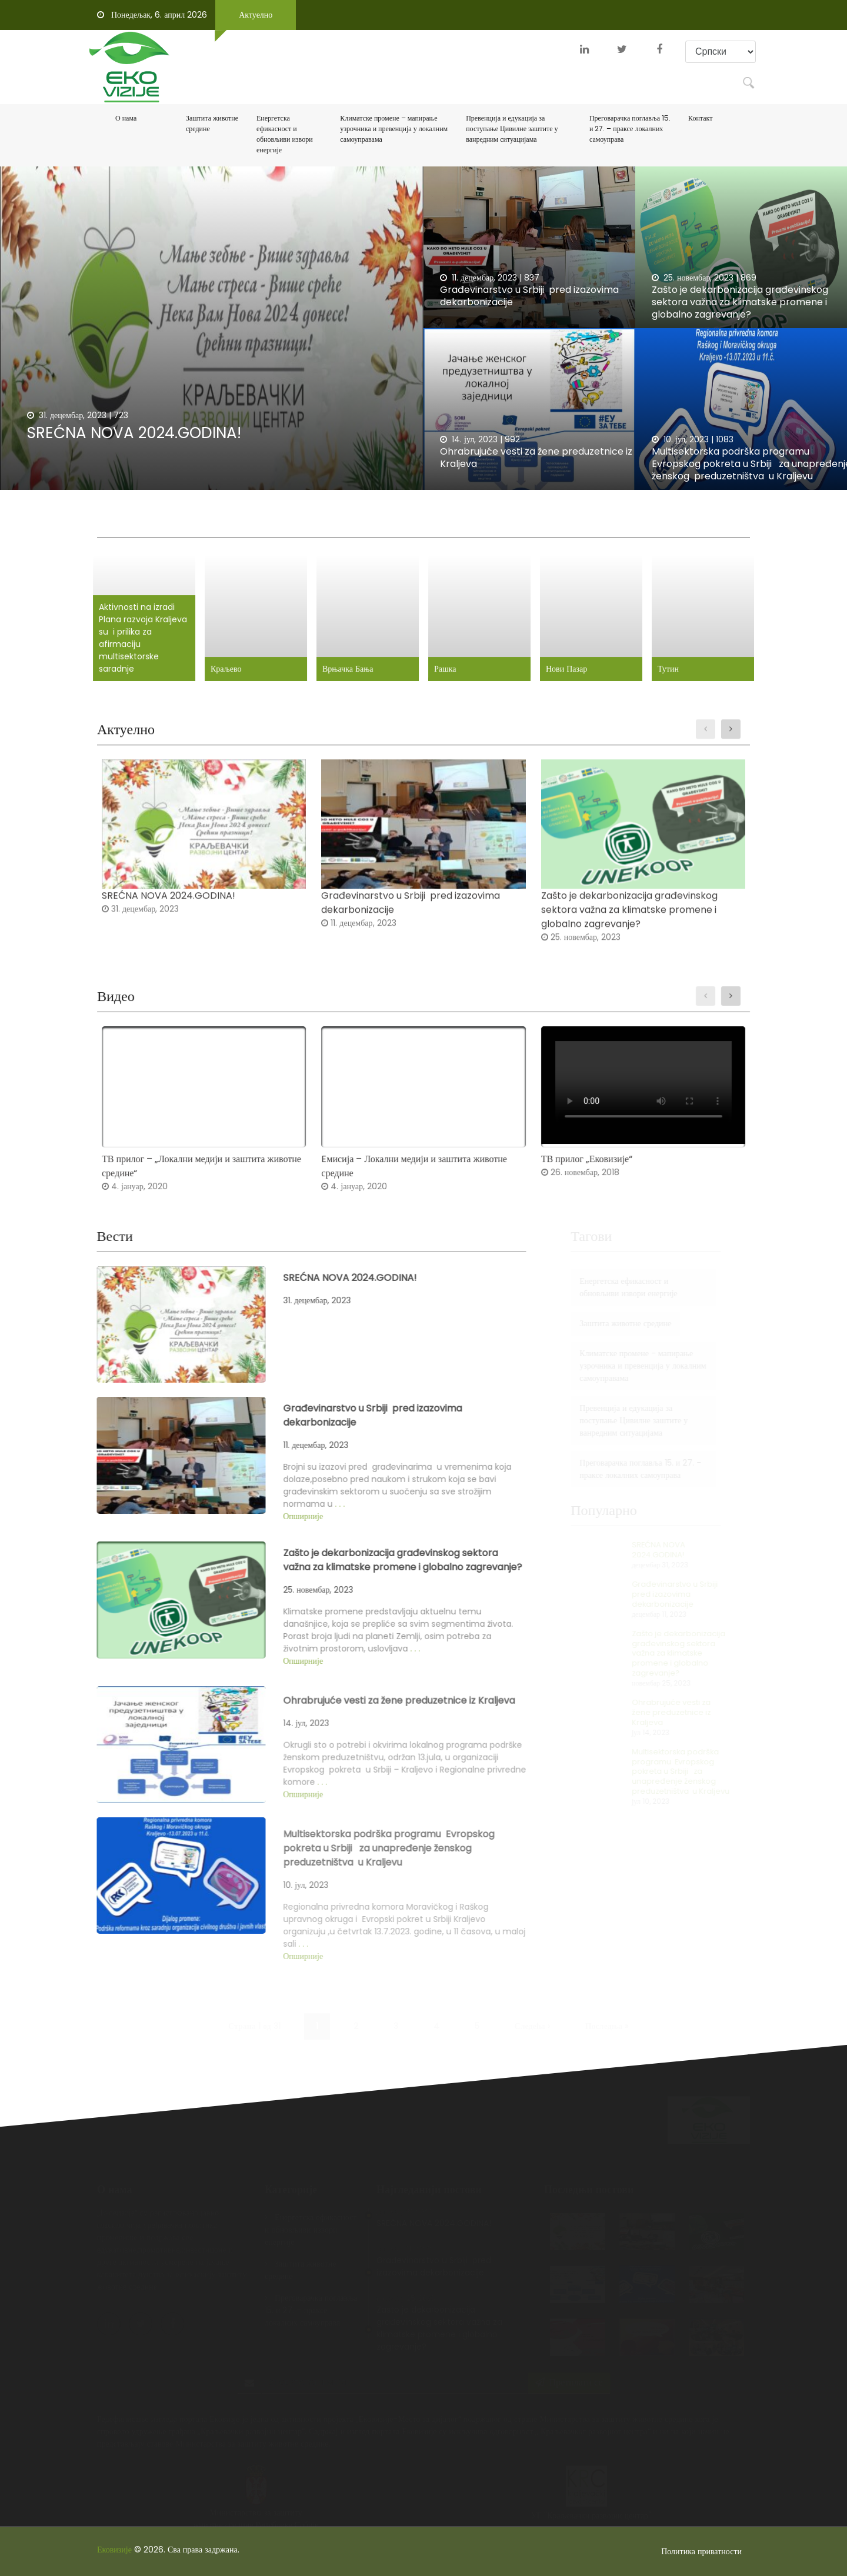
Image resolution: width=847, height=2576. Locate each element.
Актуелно (255, 15)
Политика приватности (701, 2551)
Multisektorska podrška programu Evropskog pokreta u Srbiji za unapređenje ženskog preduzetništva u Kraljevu (654, 1771)
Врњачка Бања (351, 665)
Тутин (656, 665)
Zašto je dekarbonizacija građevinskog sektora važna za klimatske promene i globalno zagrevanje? (740, 302)
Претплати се (569, 2359)
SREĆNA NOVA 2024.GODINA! (134, 432)
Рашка (444, 665)
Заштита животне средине (212, 123)
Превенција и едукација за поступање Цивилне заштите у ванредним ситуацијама (512, 128)
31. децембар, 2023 (66, 415)
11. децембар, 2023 (478, 277)
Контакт (700, 118)
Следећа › (532, 2003)
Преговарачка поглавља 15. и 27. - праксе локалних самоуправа (614, 1469)
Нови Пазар (559, 665)
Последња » (606, 2003)
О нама (125, 118)
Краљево (235, 665)
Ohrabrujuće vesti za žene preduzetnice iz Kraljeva (536, 458)
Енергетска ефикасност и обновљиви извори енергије (284, 134)
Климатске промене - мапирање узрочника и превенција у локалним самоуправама (616, 1365)
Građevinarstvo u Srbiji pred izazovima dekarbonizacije (529, 296)
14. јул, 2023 (469, 439)
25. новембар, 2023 (692, 277)
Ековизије (114, 2549)
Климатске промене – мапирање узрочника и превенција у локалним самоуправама (394, 128)
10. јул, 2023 (680, 439)
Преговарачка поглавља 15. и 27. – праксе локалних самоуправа (630, 128)
